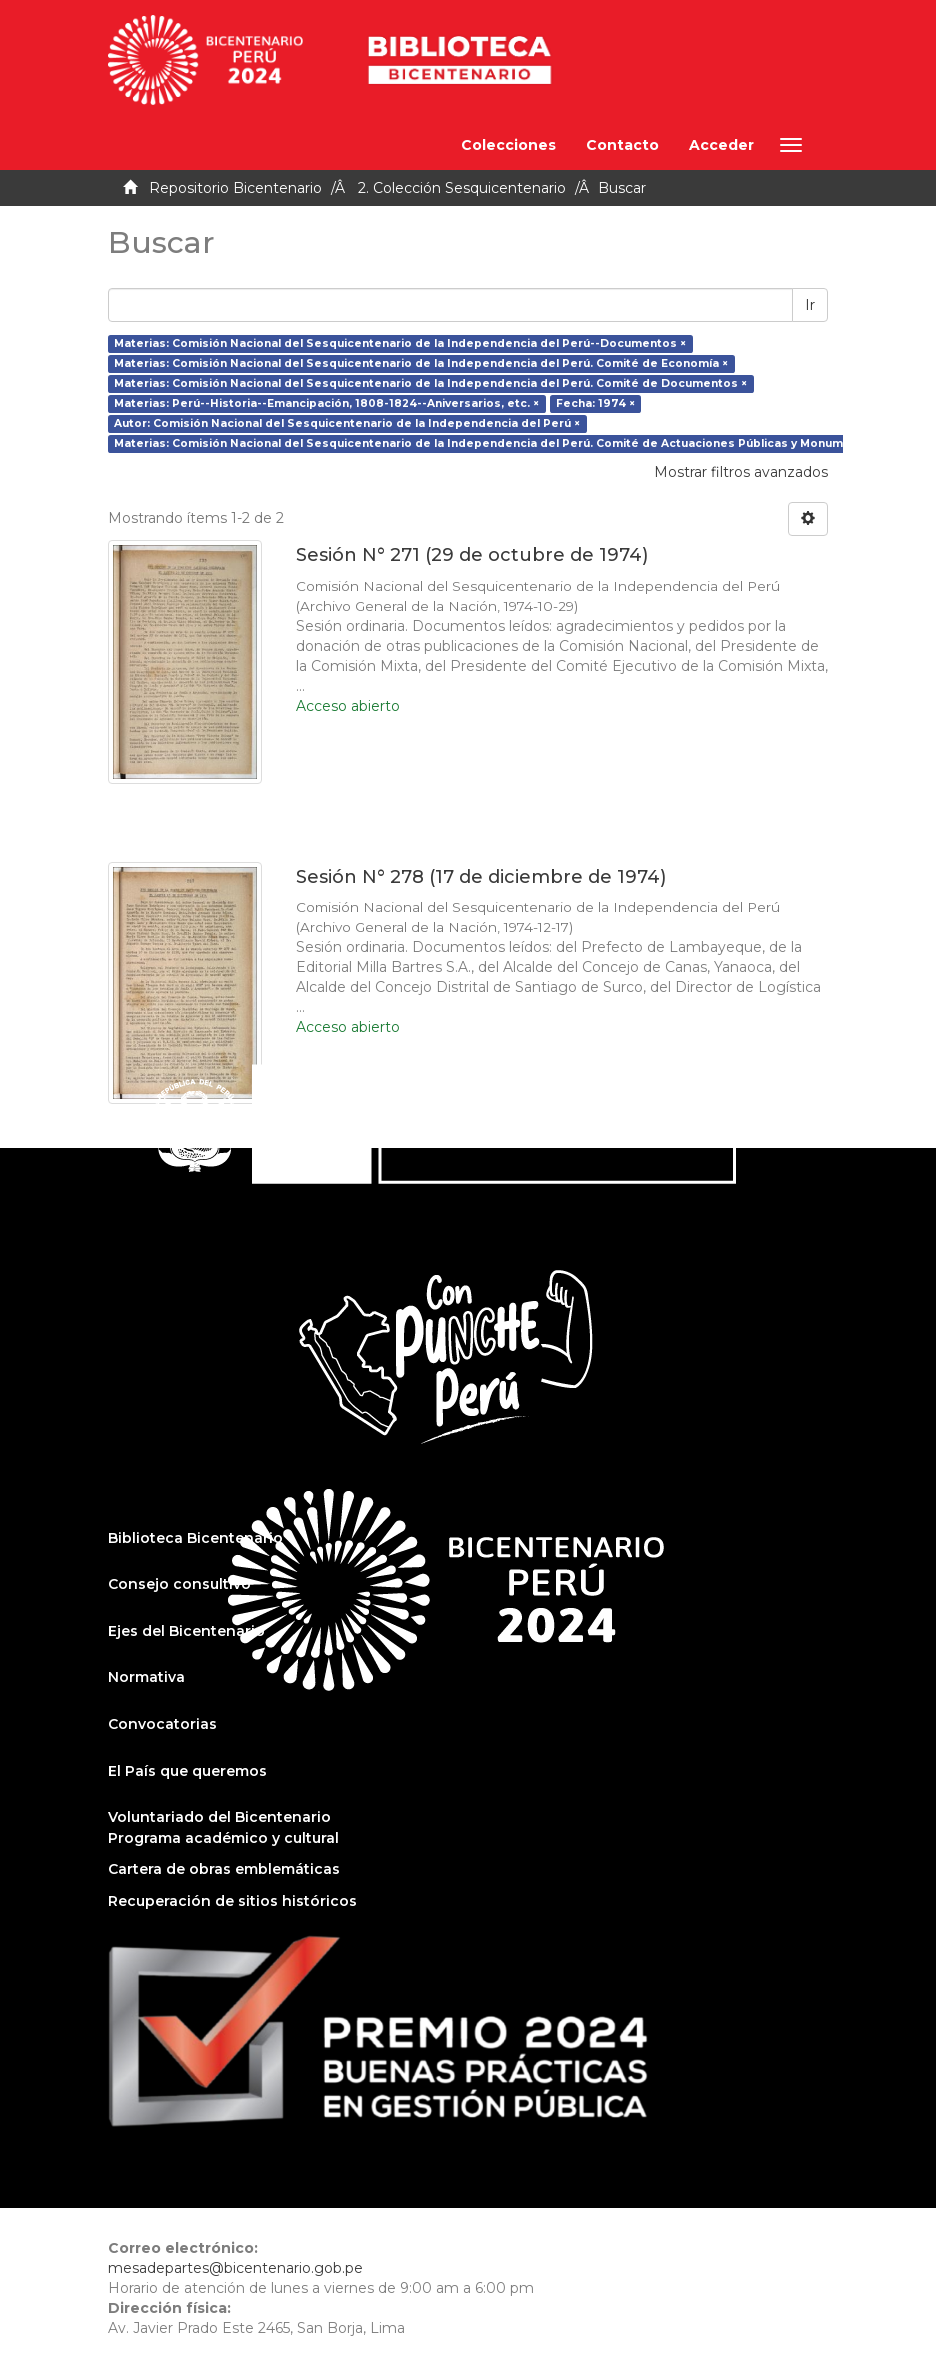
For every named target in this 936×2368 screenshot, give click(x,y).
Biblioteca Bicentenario (195, 1538)
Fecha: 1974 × (595, 403)
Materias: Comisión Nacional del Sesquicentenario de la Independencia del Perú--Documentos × (400, 343)
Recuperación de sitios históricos (232, 1901)
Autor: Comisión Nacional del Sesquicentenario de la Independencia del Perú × (347, 423)
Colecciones (508, 145)
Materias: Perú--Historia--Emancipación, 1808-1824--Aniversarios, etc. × (326, 403)
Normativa (146, 1677)
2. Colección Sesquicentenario (462, 188)
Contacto (622, 145)
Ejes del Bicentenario (186, 1631)
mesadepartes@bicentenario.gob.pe (235, 2268)
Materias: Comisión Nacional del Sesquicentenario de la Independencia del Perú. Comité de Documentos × (430, 383)
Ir (810, 305)
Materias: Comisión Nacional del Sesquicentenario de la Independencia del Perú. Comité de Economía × (421, 363)
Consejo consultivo (179, 1584)
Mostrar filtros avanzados (741, 472)
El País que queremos (187, 1771)
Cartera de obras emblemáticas (224, 1869)
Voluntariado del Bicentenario (219, 1817)
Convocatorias (162, 1724)
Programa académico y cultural (223, 1838)
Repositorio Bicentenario (235, 188)
